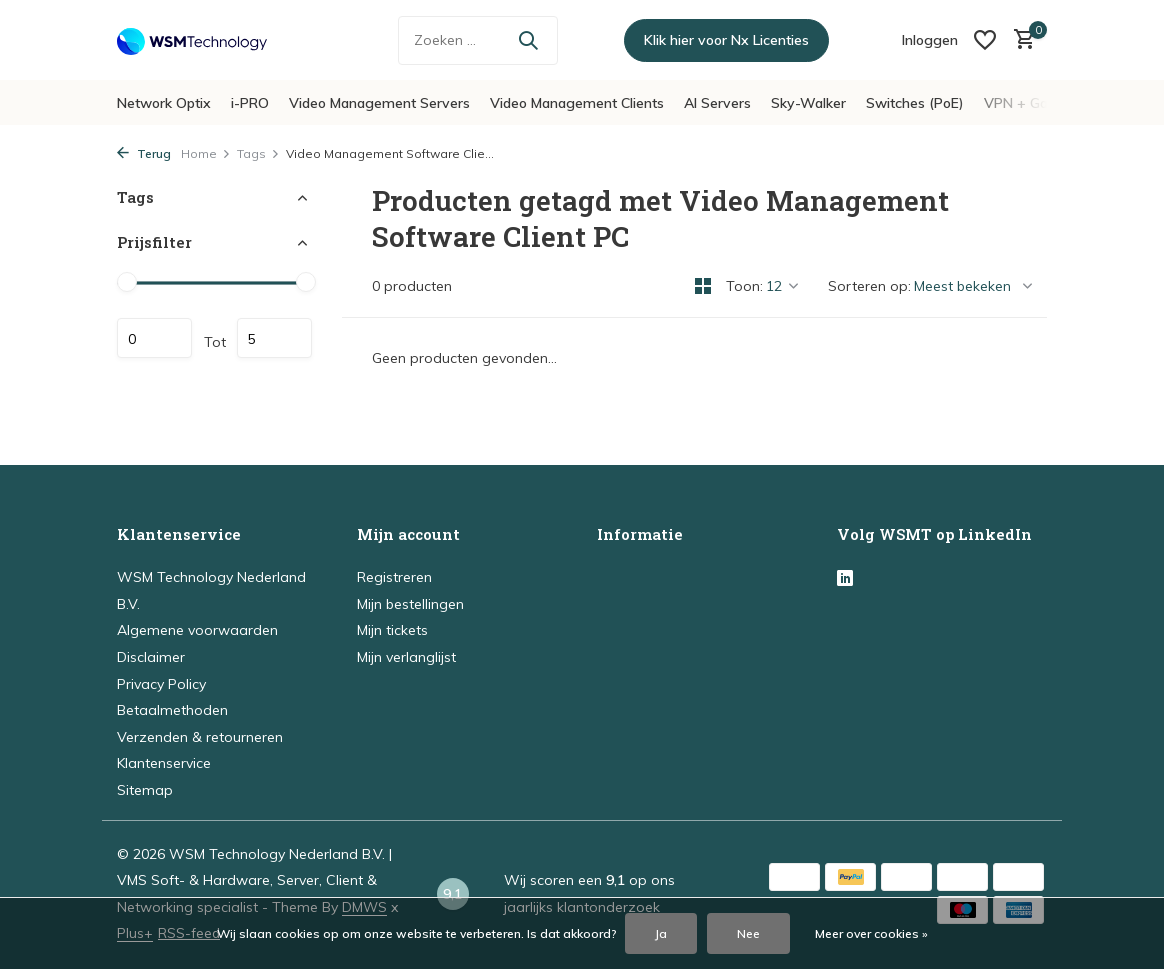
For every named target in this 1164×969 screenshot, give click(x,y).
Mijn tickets (392, 630)
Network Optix (164, 103)
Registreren (394, 577)
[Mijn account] (930, 40)
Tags (258, 153)
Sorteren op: (869, 286)
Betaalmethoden (172, 710)
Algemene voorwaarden (197, 630)
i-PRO (250, 103)
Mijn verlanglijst (406, 657)
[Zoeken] (478, 40)
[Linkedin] (845, 579)
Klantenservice (164, 763)
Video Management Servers (379, 103)
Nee (748, 933)
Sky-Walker (808, 103)
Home (206, 153)
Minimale (154, 338)
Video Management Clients (577, 103)
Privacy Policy (161, 684)
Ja (661, 933)
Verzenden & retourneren (200, 737)
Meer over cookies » (871, 933)
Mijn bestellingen (410, 604)
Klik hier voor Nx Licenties (726, 40)
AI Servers (717, 103)
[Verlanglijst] (985, 40)
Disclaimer (151, 657)
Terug (144, 153)
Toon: (744, 286)
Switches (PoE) (915, 103)
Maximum (274, 338)
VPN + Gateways (1040, 103)
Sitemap (145, 790)
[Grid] (703, 286)
